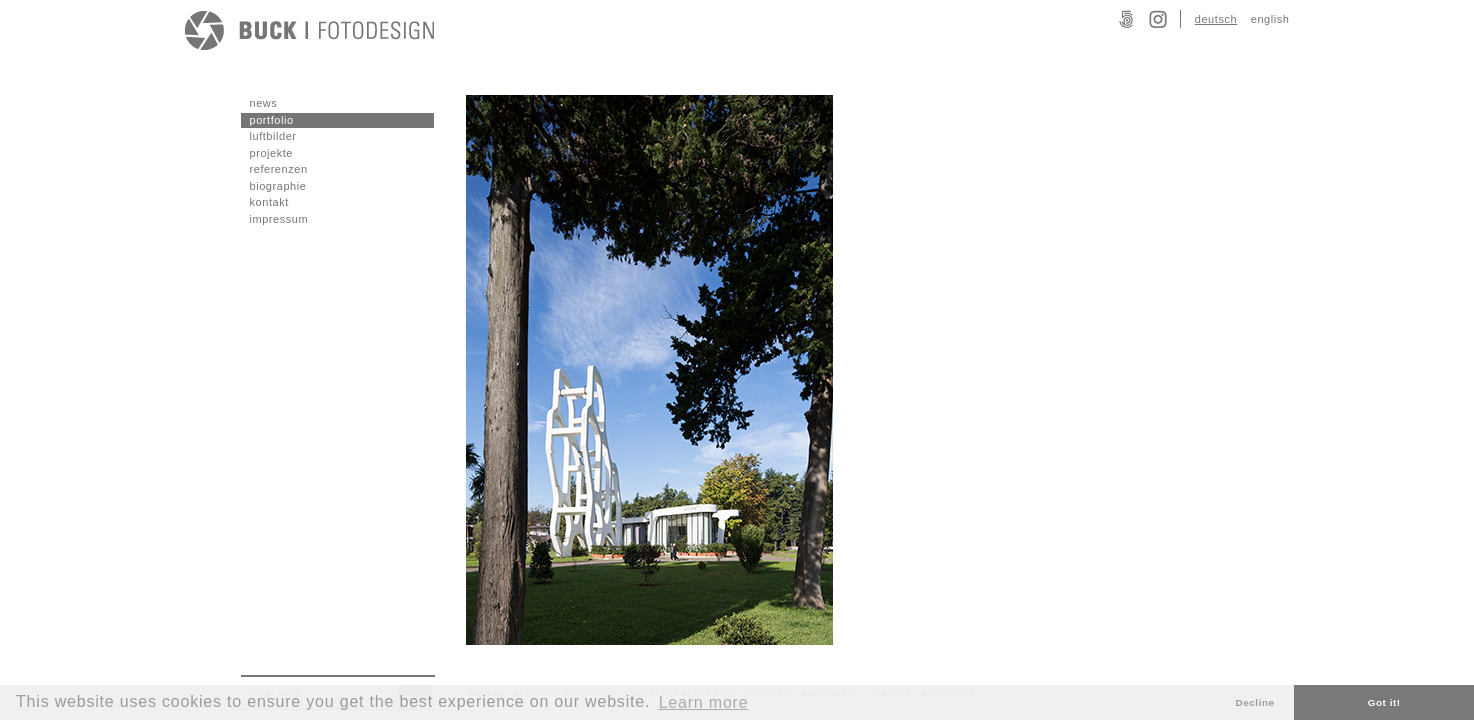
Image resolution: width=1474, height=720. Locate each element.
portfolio (272, 120)
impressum (279, 219)
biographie (278, 186)
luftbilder (273, 136)
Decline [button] (1255, 702)
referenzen (279, 169)
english (1270, 19)
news (264, 103)
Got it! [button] (1384, 702)
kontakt (269, 202)
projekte (272, 153)
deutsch (1216, 19)
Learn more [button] (704, 702)
